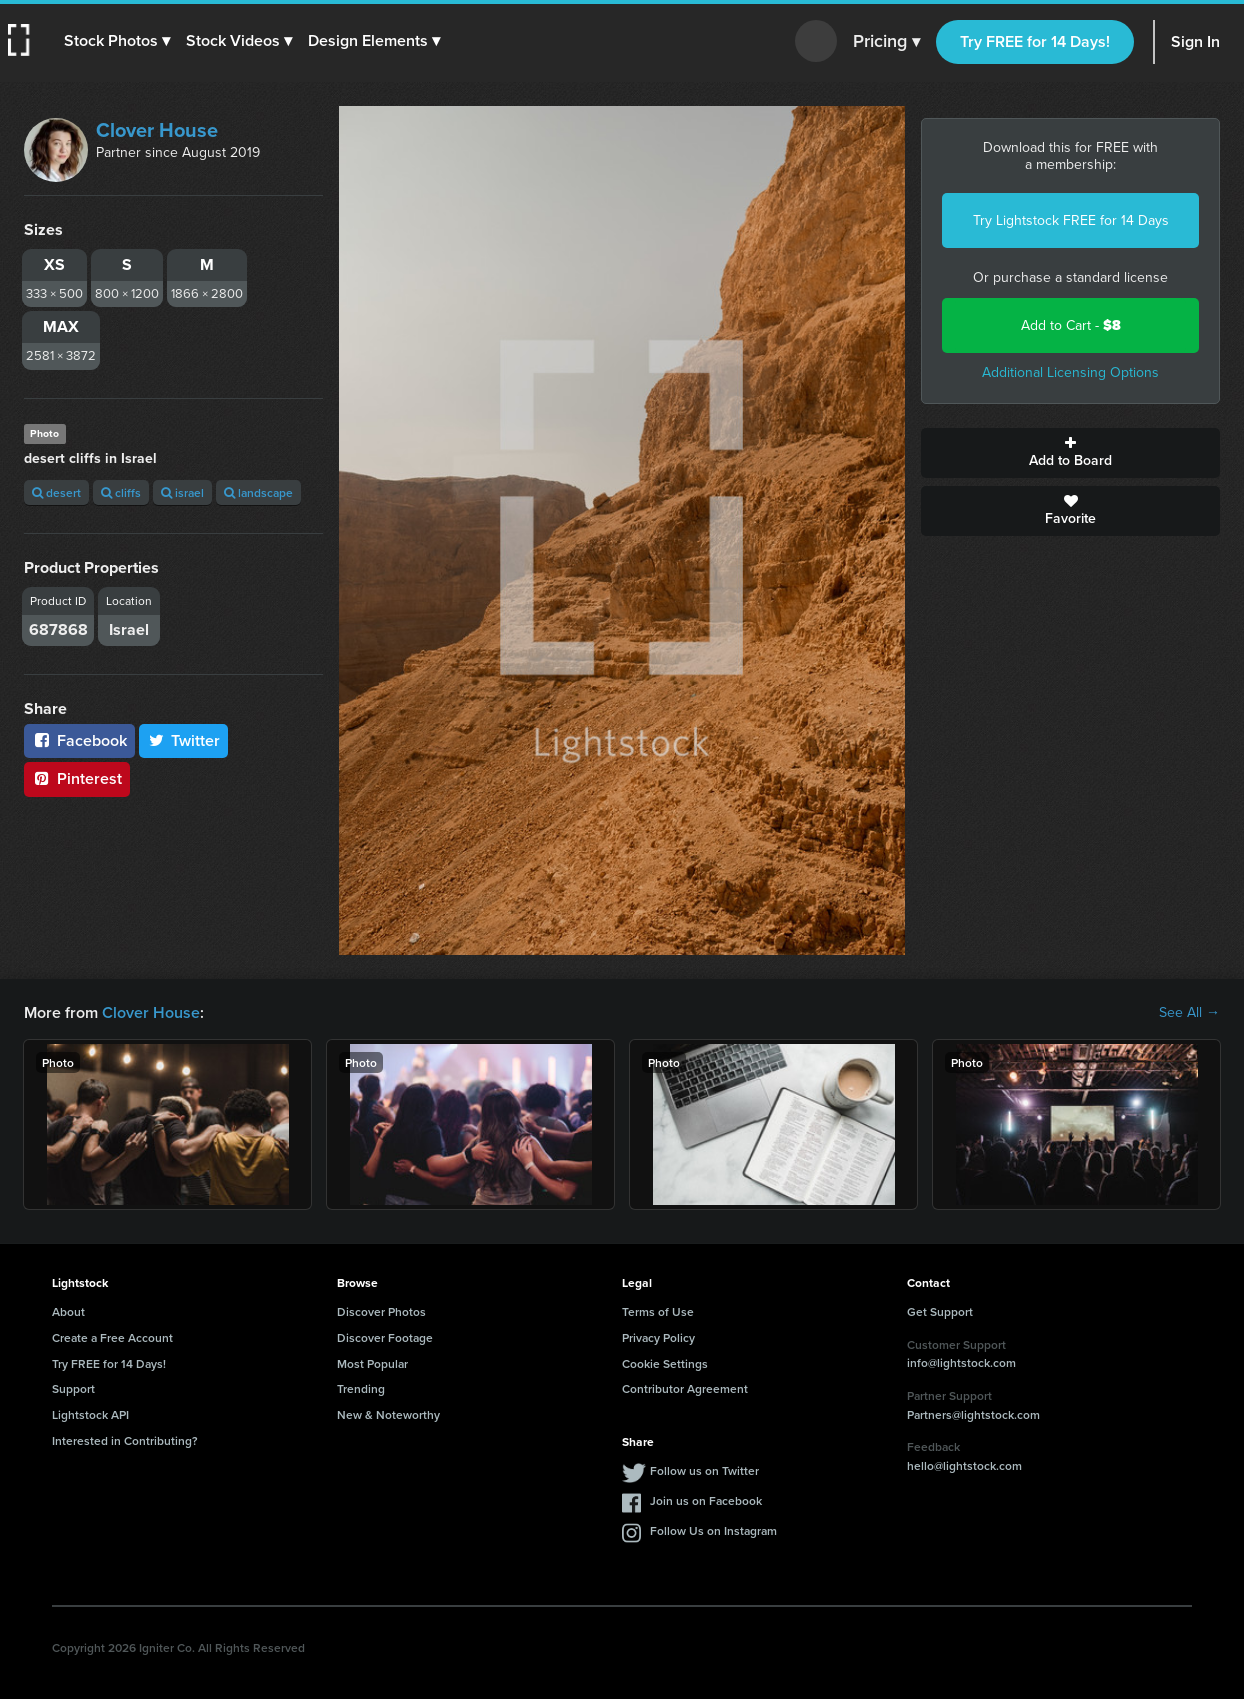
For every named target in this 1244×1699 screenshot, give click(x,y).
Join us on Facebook (706, 1500)
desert (56, 492)
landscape (258, 492)
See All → (1189, 1013)
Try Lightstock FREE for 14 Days (1071, 220)
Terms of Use (658, 1311)
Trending (361, 1388)
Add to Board (1070, 453)
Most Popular (372, 1363)
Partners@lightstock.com (973, 1414)
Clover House (157, 130)
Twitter (184, 740)
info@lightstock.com (961, 1362)
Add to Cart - (1071, 325)
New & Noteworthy (388, 1414)
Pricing (886, 42)
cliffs (121, 492)
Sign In (1195, 41)
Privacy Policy (658, 1337)
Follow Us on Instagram (713, 1530)
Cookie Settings (665, 1363)
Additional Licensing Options (1070, 372)
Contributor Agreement (685, 1388)
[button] (117, 41)
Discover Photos (381, 1311)
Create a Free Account (112, 1337)
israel (182, 492)
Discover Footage (385, 1337)
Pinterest (77, 778)
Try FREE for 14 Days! (1035, 41)
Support (73, 1388)
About (68, 1311)
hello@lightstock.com (964, 1465)
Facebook (79, 740)
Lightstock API (90, 1414)
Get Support (940, 1311)
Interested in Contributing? (125, 1440)
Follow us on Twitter (704, 1470)
